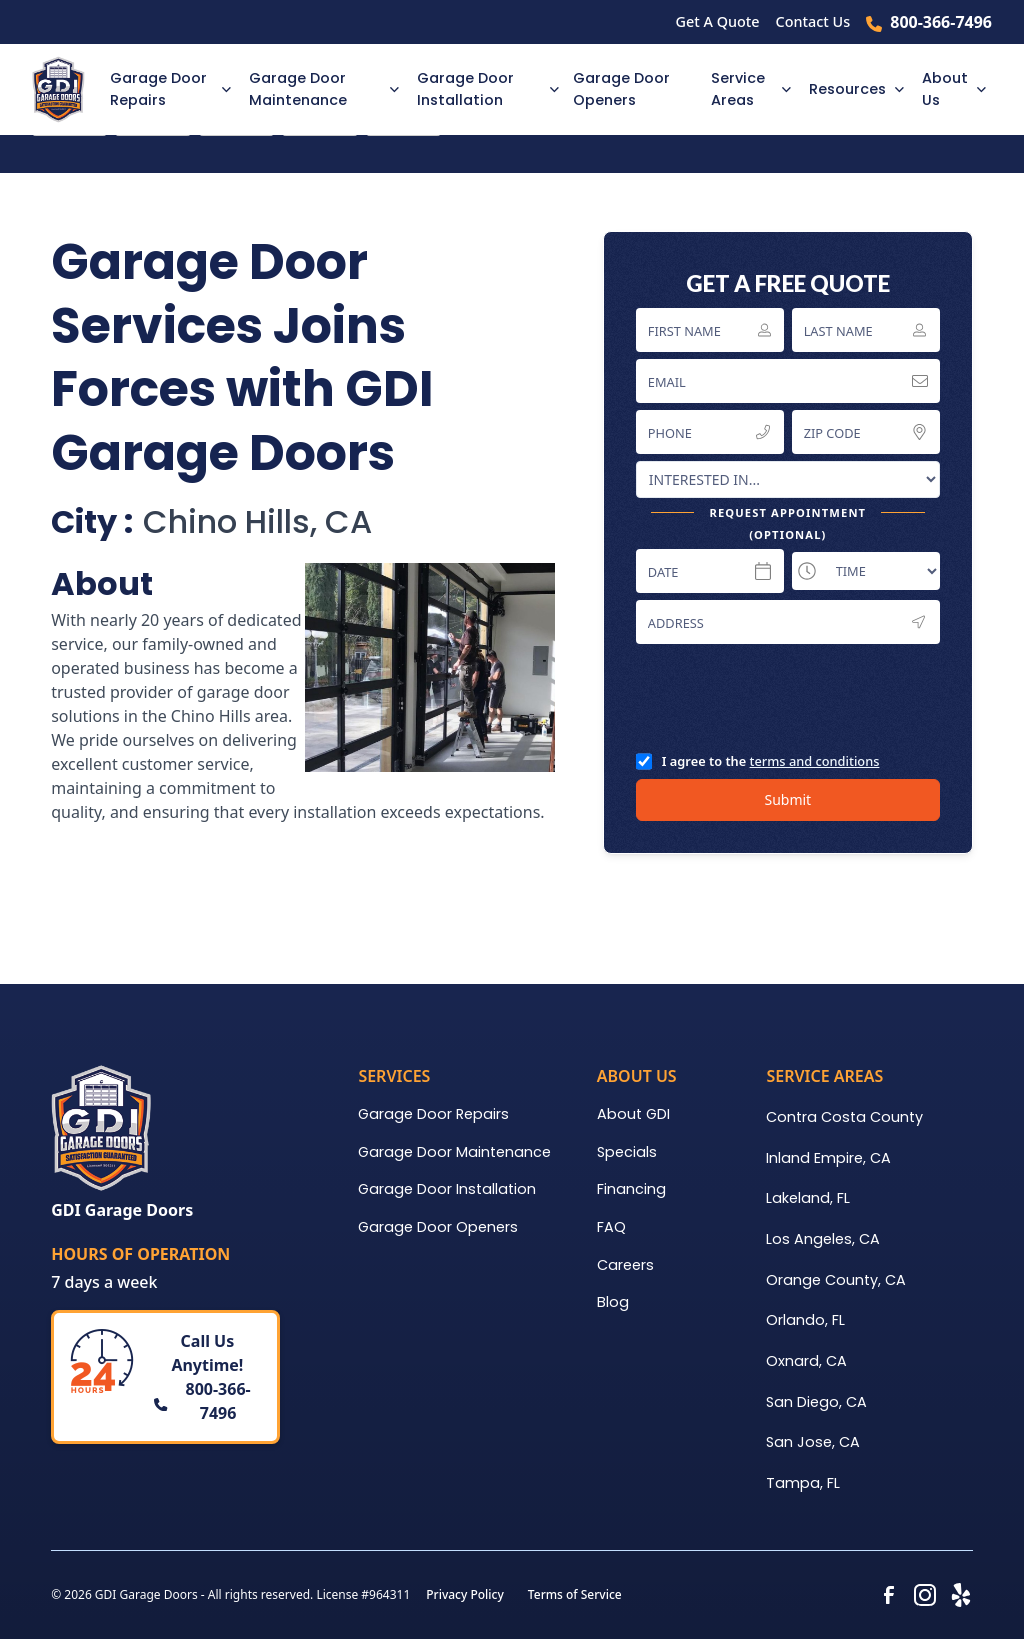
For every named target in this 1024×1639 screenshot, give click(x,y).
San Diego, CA (816, 1402)
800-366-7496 (941, 22)
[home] (65, 90)
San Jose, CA (813, 1442)
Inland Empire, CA (828, 1158)
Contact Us (813, 21)
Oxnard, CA (806, 1361)
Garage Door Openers (621, 89)
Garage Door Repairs (433, 1114)
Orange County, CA (836, 1280)
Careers (625, 1265)
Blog (613, 1302)
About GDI (633, 1114)
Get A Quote (718, 21)
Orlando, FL (805, 1320)
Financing (631, 1189)
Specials (627, 1152)
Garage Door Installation (447, 1189)
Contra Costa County (844, 1117)
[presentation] (788, 697)
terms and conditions (815, 761)
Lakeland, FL (808, 1198)
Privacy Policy (465, 1594)
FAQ (611, 1227)
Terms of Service (575, 1594)
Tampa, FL (803, 1483)
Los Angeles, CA (823, 1239)
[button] (167, 89)
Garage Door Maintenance (454, 1152)
